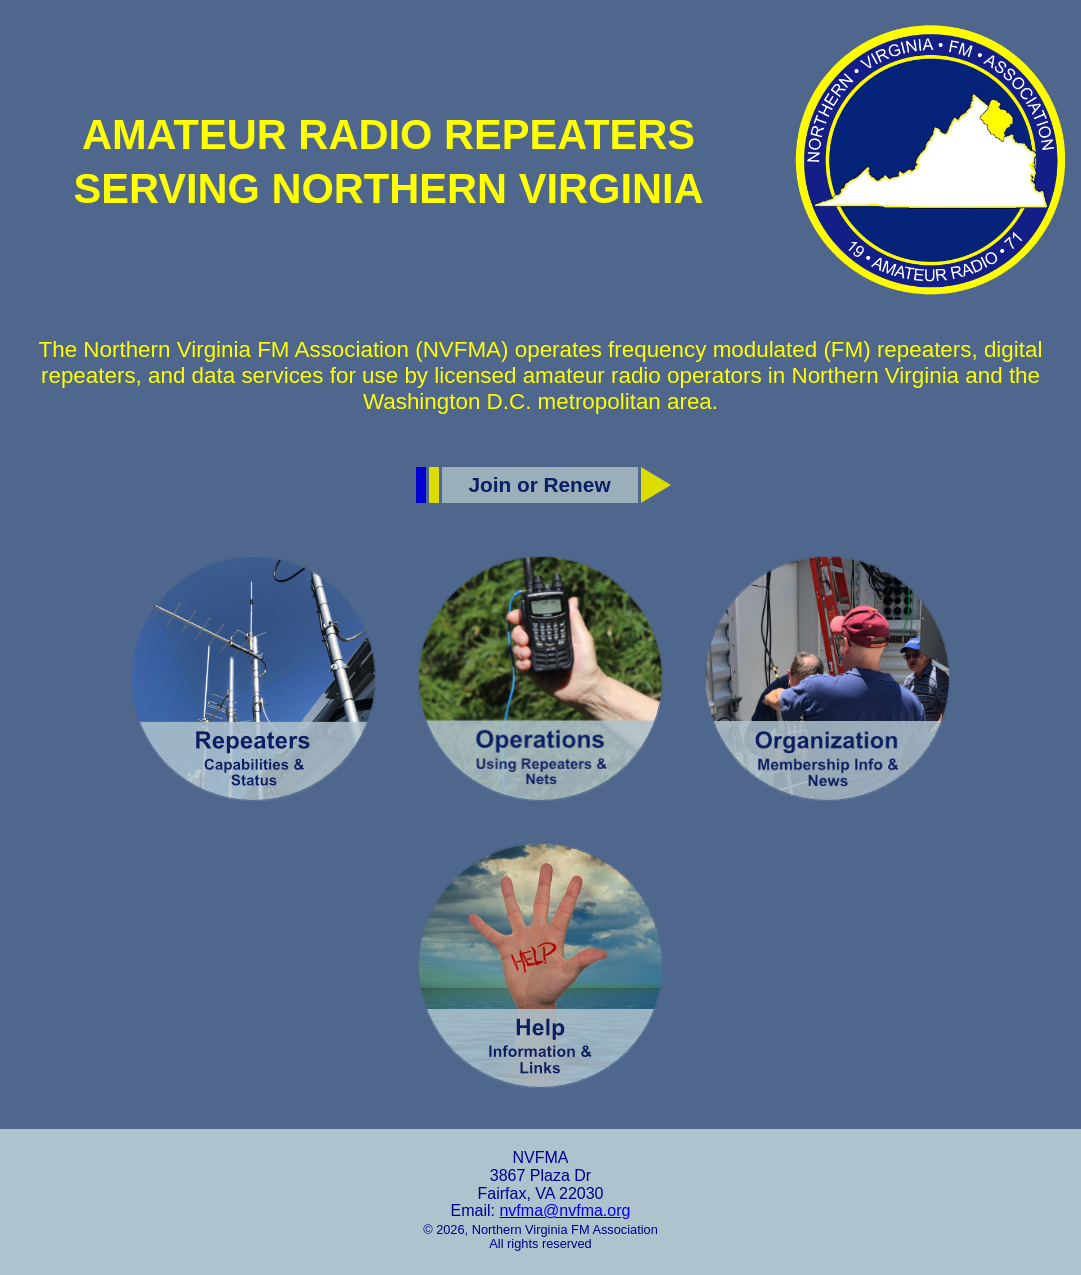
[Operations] (540, 678)
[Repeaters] (253, 678)
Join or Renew (539, 484)
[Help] (540, 965)
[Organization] (827, 678)
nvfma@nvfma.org (564, 1210)
